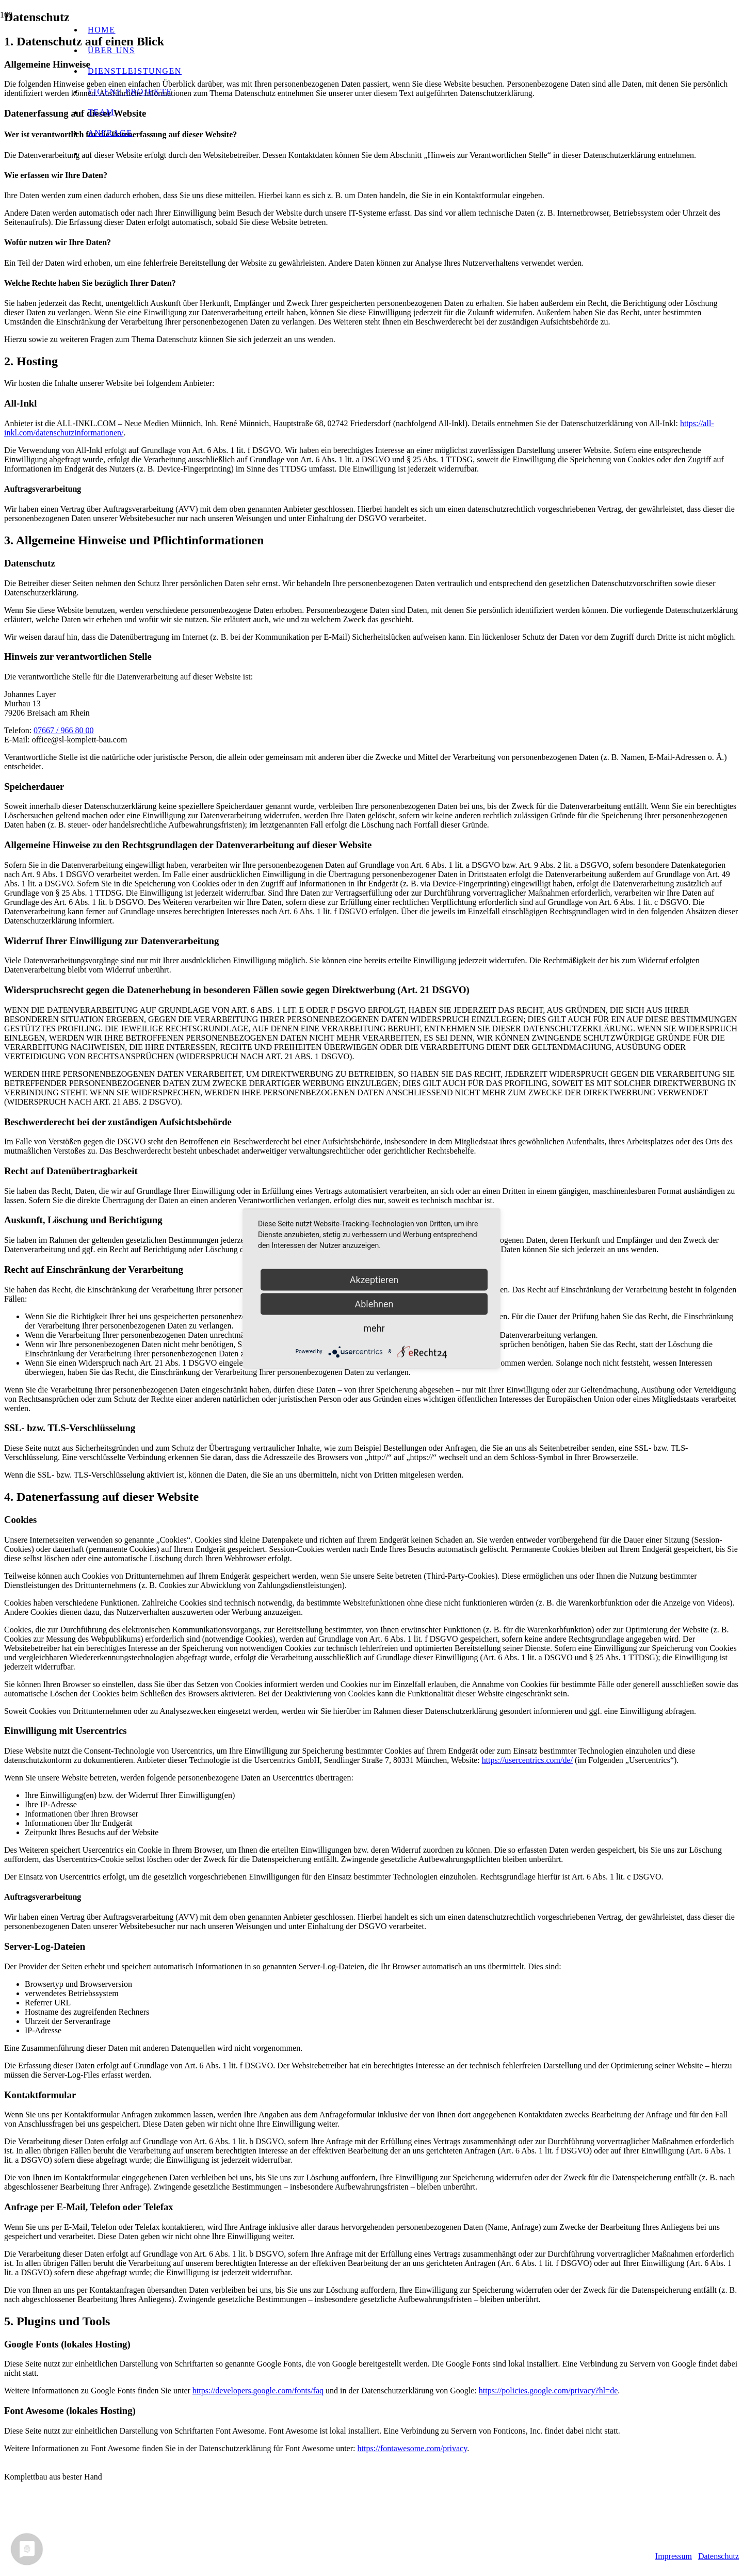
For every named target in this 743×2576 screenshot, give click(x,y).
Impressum (673, 2556)
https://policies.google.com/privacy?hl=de (548, 2390)
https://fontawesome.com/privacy (412, 2448)
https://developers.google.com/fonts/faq (258, 2390)
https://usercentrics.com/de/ (527, 1760)
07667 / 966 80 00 (63, 730)
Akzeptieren (374, 1279)
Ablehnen (373, 1303)
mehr (373, 1327)
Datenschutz (718, 2556)
